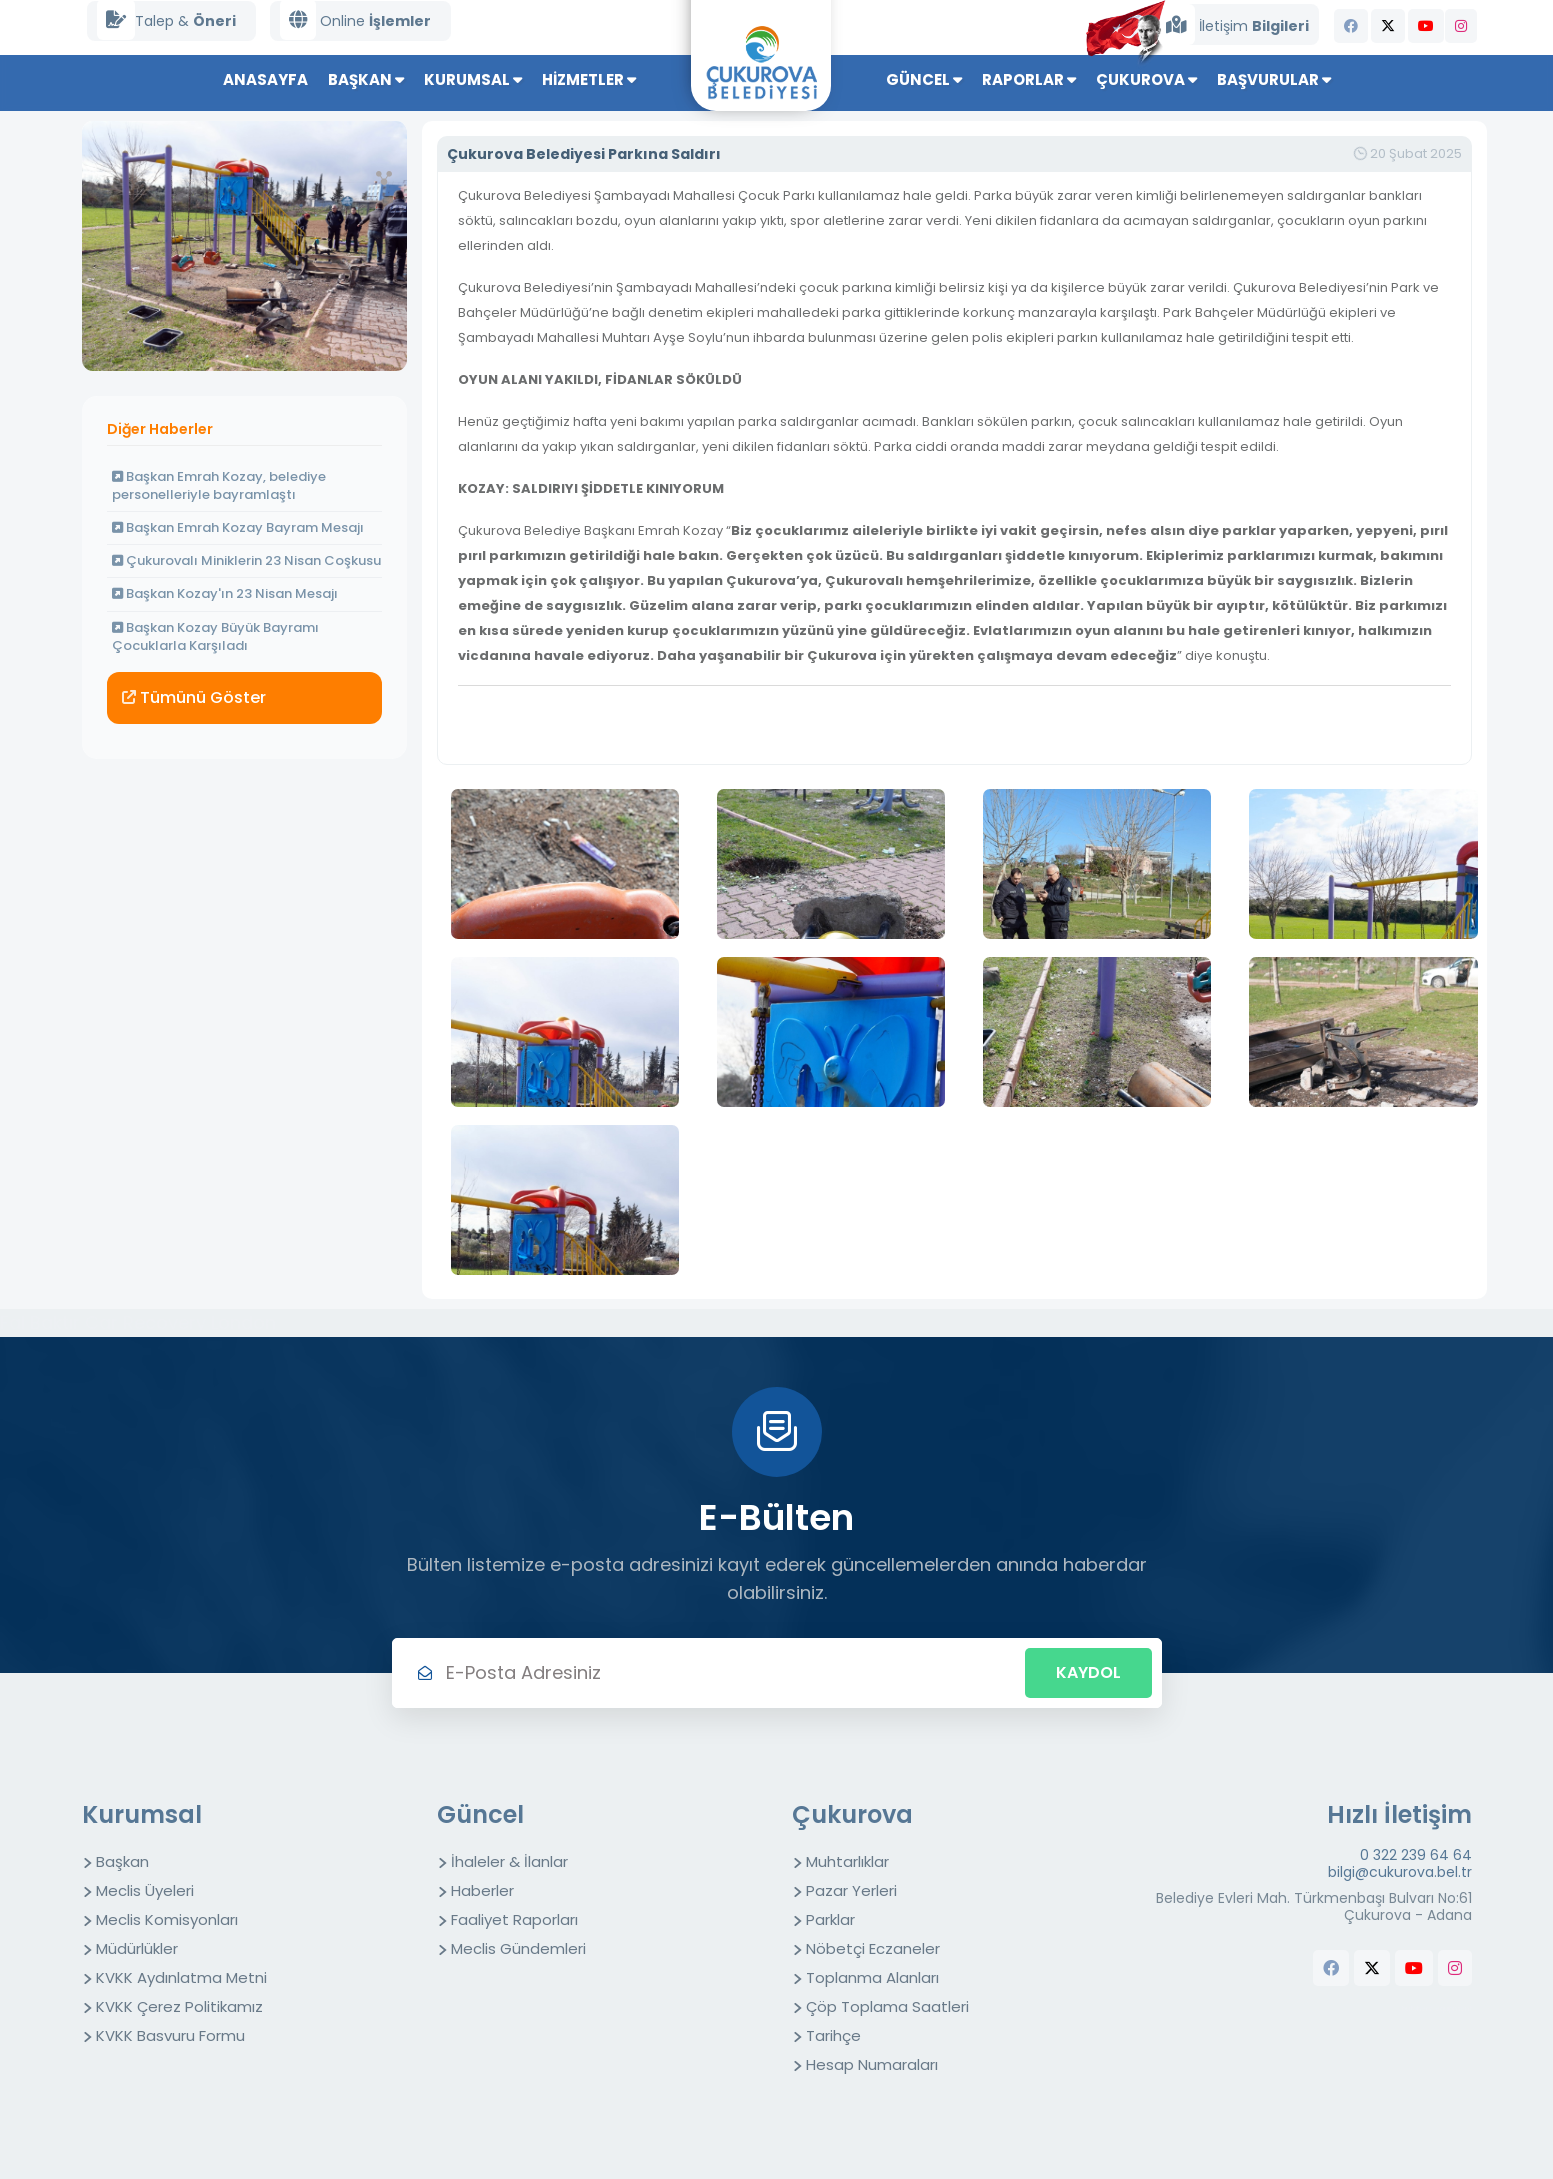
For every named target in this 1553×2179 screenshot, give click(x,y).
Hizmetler (589, 79)
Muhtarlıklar (847, 1861)
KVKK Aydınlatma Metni (181, 1977)
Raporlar (1029, 79)
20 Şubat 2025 (1408, 154)
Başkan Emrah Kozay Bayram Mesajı (238, 527)
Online (355, 20)
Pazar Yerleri (851, 1890)
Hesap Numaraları (872, 2064)
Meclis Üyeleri (145, 1890)
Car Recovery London (180, 1322)
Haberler (482, 1890)
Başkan (366, 79)
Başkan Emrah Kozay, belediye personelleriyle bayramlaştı (219, 485)
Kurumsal (473, 79)
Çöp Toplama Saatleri (887, 2006)
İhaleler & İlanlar (509, 1861)
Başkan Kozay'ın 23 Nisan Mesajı (225, 593)
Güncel (924, 79)
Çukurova (1146, 79)
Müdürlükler (137, 1948)
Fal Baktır (40, 1322)
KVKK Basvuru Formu (170, 2035)
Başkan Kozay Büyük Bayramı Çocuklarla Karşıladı (215, 636)
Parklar (830, 1919)
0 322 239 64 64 (1416, 1855)
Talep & (166, 20)
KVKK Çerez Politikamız (179, 2006)
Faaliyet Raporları (514, 1919)
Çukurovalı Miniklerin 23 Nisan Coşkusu (246, 560)
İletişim (1233, 24)
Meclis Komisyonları (167, 1919)
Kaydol (1088, 1672)
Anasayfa (265, 79)
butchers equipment (1437, 2008)
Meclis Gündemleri (518, 1948)
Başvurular (1274, 79)
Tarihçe (833, 2035)
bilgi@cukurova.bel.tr (1400, 1872)
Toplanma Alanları (872, 1977)
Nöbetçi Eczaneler (873, 1948)
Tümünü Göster (194, 697)
